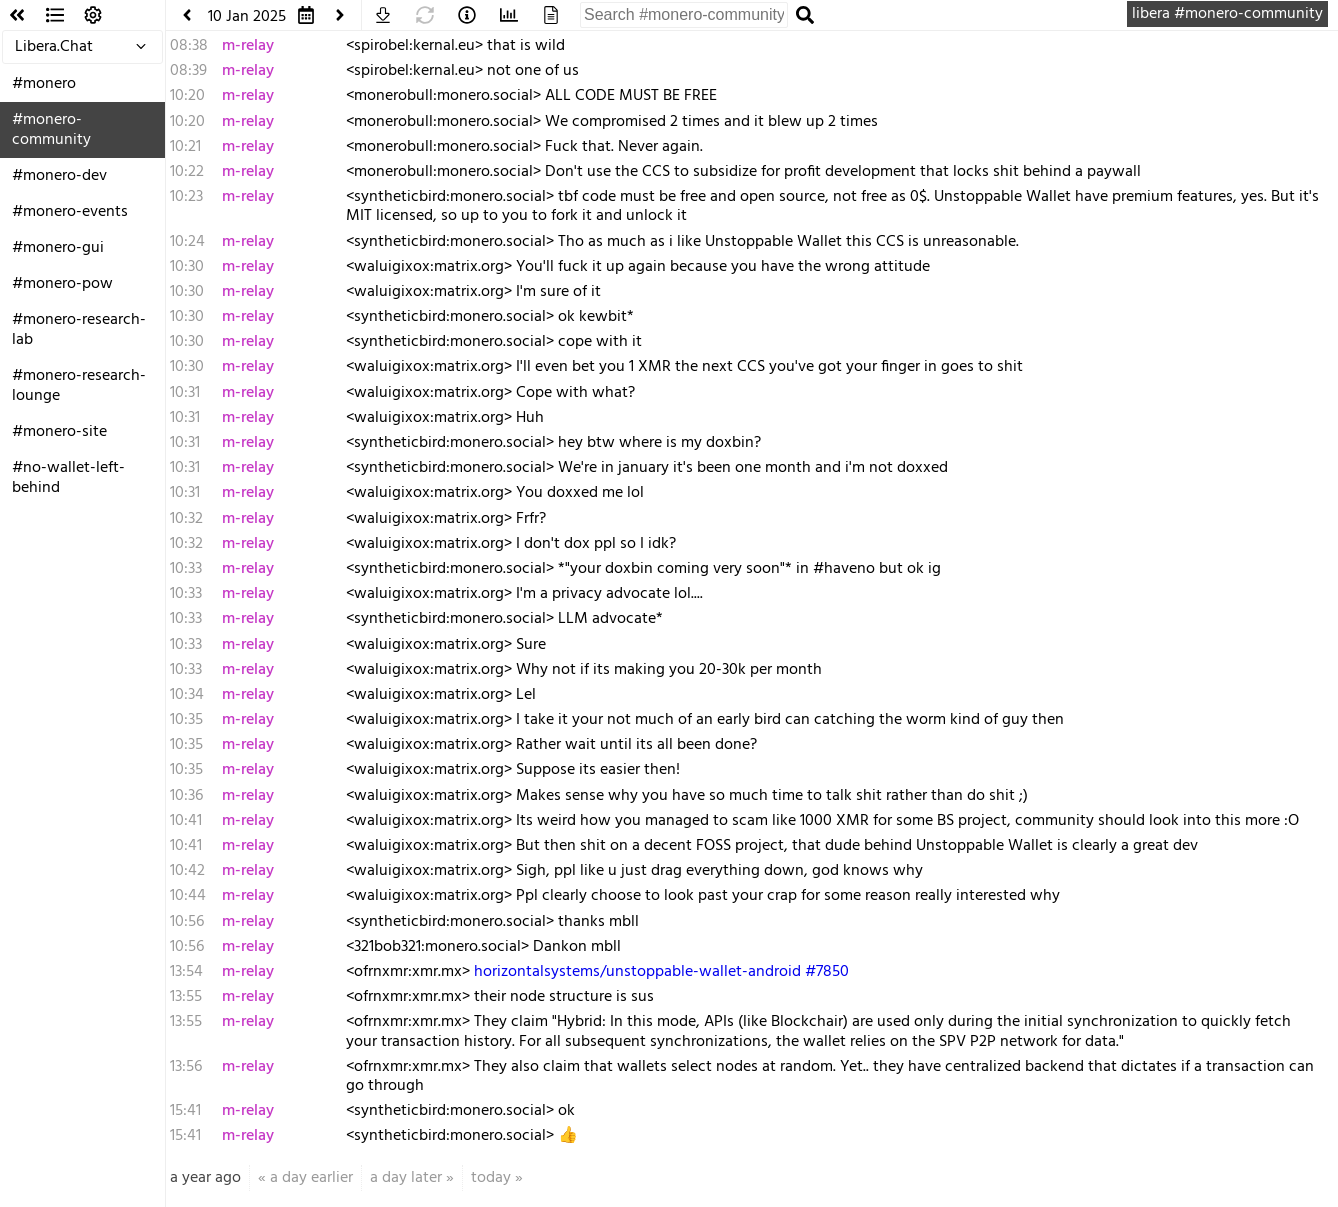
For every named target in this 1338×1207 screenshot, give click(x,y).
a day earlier (311, 1178)
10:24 (187, 242)
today (491, 1178)
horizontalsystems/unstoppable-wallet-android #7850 (661, 972)
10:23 (186, 197)
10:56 (187, 922)
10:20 (187, 96)
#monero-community (51, 130)
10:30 (187, 267)
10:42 (187, 871)
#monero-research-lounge (79, 386)
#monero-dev (59, 176)
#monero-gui (58, 248)
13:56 (186, 1067)
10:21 (185, 147)
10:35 (186, 720)
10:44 (188, 896)
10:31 (185, 393)
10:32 (186, 519)
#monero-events (70, 212)
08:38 (189, 46)
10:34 (187, 695)
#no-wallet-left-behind (68, 478)
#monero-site (59, 432)
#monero (44, 84)
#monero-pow (62, 284)
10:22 (187, 172)
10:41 (186, 821)
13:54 (186, 972)
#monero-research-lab (79, 330)
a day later (406, 1178)
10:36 (186, 796)
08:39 (188, 71)
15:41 (185, 1111)
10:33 (186, 569)
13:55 (186, 997)
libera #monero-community (1227, 14)
